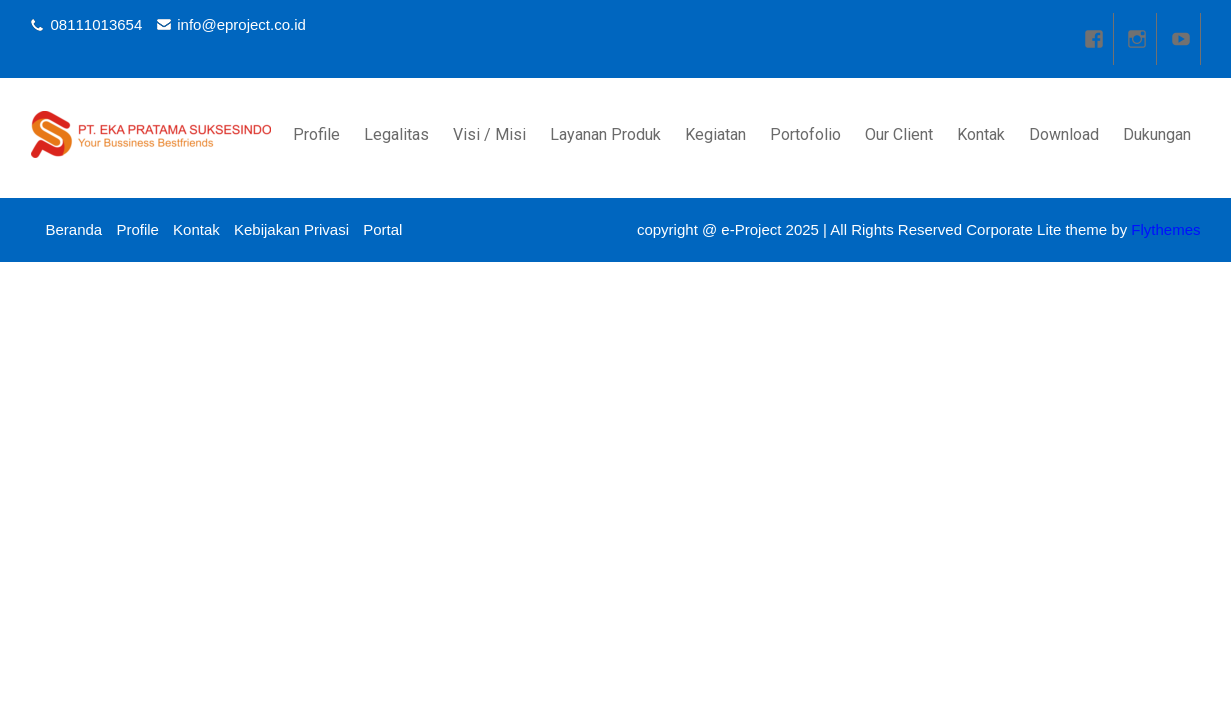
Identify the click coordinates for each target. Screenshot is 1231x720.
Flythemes (1163, 229)
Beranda (74, 229)
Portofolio (805, 134)
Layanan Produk (605, 134)
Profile (316, 134)
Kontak (981, 134)
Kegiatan (715, 134)
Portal (382, 229)
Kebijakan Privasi (291, 229)
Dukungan (1157, 134)
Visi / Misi (489, 134)
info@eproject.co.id (241, 24)
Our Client (899, 134)
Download (1064, 134)
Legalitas (396, 134)
